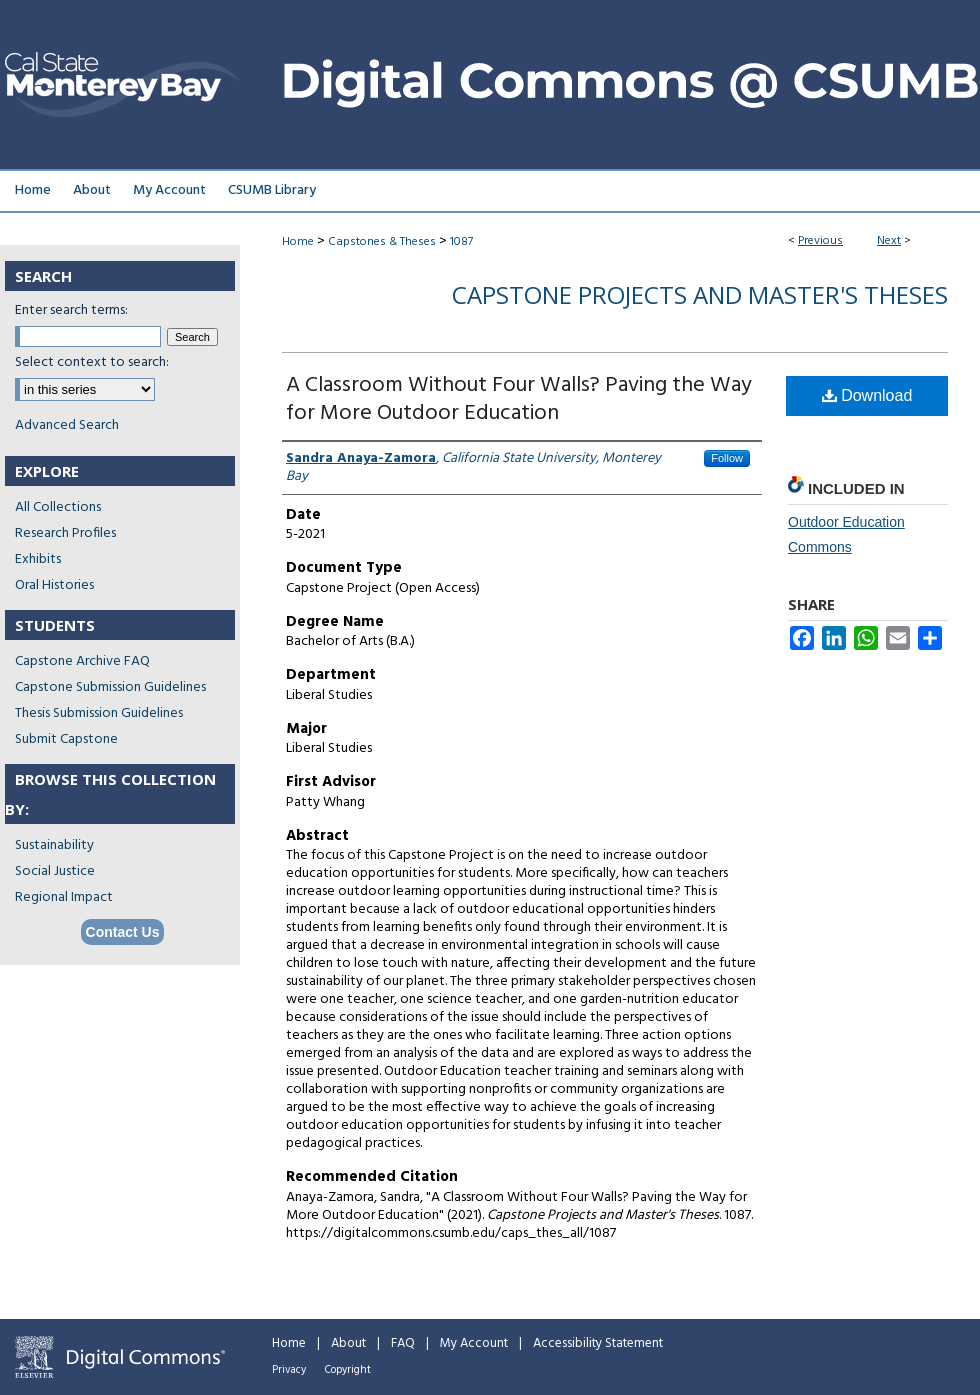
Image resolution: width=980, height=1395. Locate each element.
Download (867, 395)
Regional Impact (64, 897)
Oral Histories (54, 585)
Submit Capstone (66, 739)
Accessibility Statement (598, 1343)
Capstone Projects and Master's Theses (700, 294)
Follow (727, 458)
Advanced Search (67, 425)
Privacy (289, 1370)
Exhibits (38, 559)
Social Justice (55, 871)
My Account (474, 1343)
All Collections (58, 507)
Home (298, 242)
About (348, 1343)
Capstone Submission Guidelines (110, 687)
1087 (461, 242)
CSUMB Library (272, 190)
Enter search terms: (71, 310)
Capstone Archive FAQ (82, 661)
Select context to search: (92, 362)
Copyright (348, 1370)
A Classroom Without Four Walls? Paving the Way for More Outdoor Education (519, 399)
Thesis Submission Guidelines (99, 713)
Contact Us (123, 932)
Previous (820, 241)
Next (889, 241)
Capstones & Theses (382, 242)
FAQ (403, 1343)
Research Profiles (65, 533)
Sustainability (54, 845)
